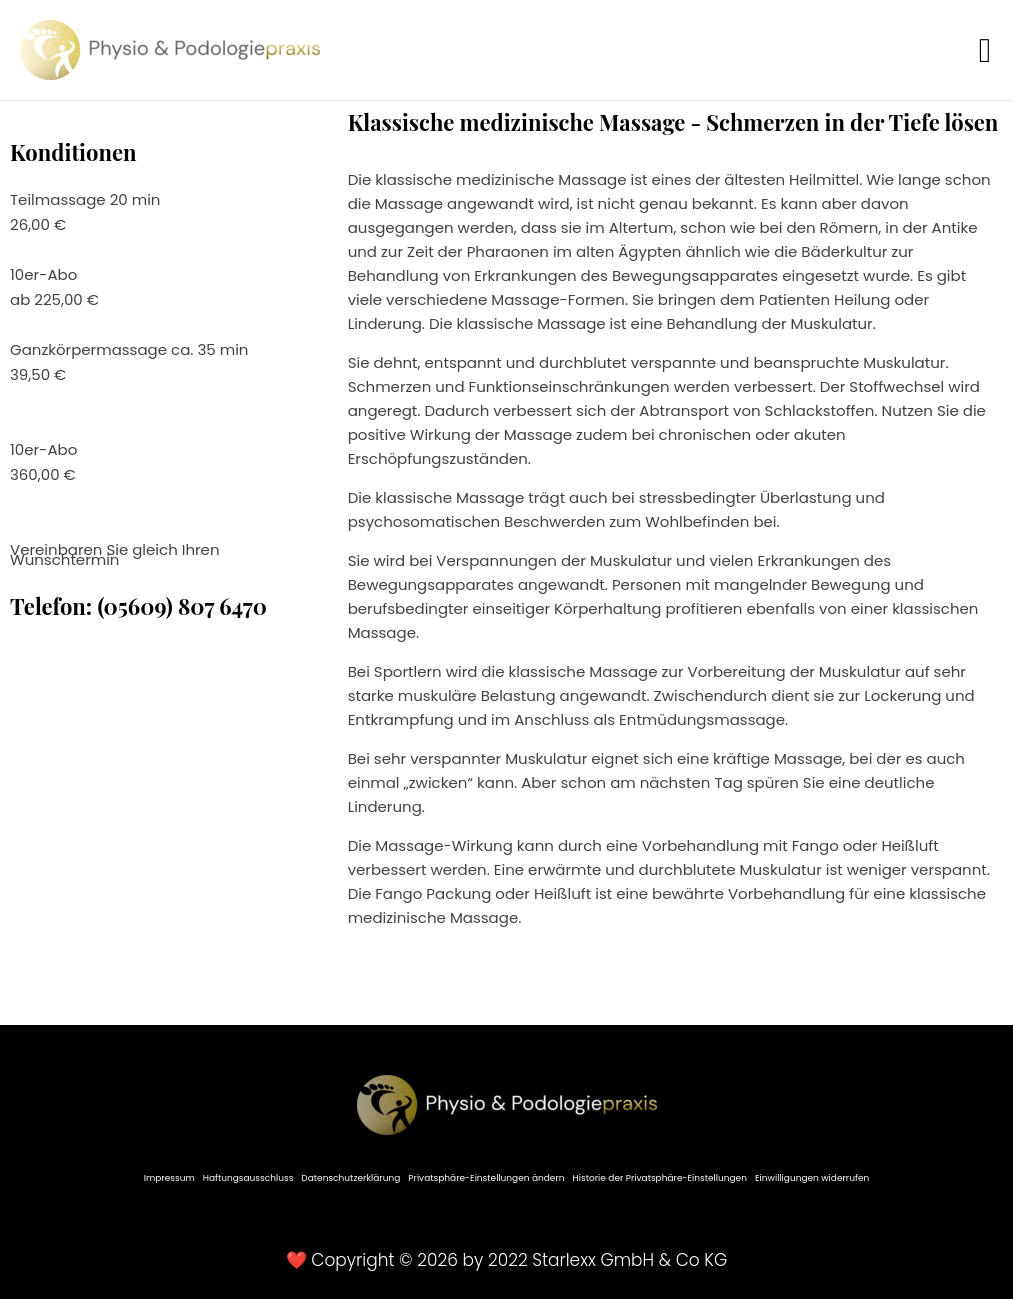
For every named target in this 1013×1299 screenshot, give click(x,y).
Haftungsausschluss (248, 1178)
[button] (985, 50)
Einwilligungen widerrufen (812, 1178)
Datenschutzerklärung (350, 1178)
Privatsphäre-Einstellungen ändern (486, 1178)
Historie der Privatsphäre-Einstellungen (660, 1178)
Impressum (169, 1178)
